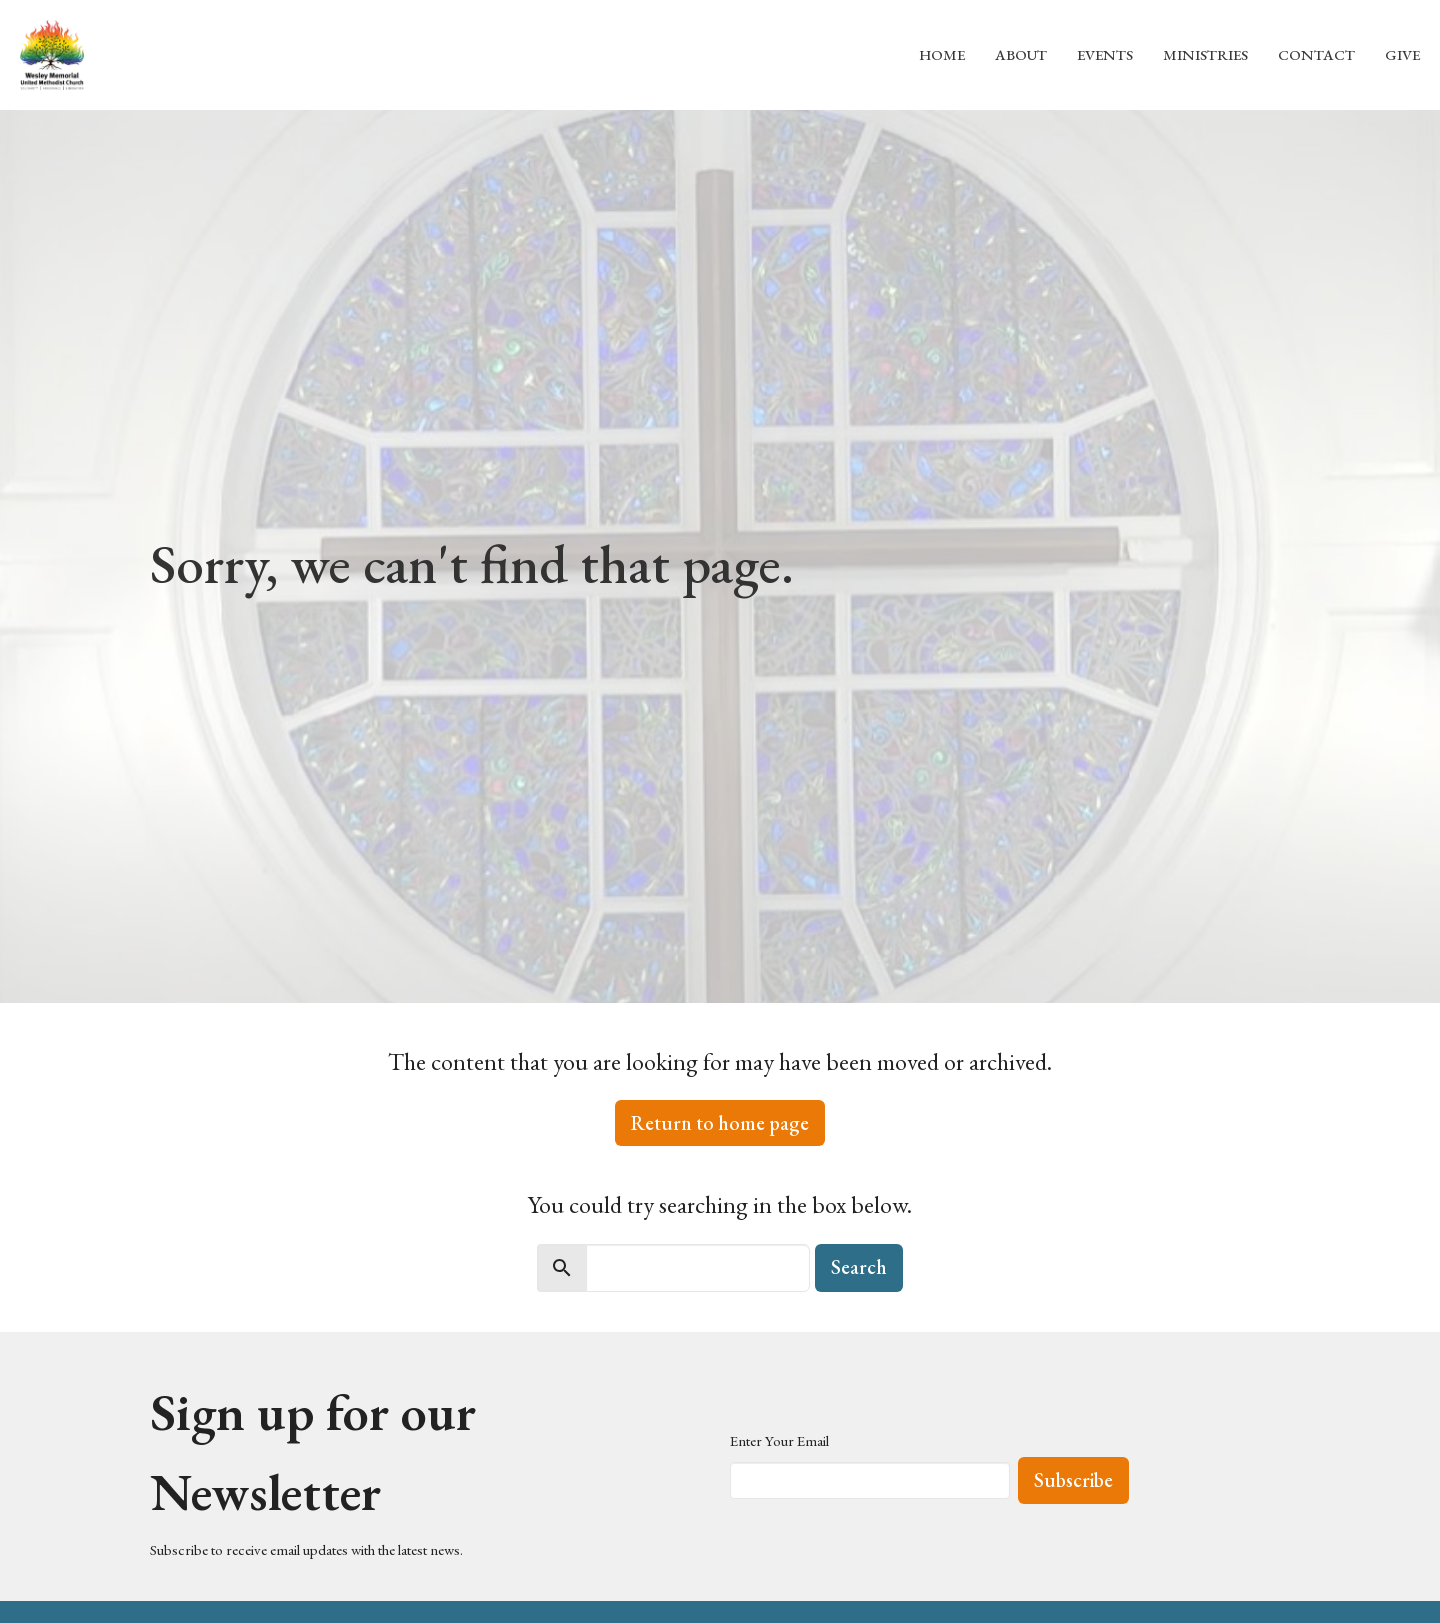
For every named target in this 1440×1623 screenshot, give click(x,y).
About (1021, 54)
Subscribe (1073, 1480)
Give (1402, 54)
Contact (1316, 54)
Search (859, 1267)
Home (942, 54)
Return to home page (720, 1123)
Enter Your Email (779, 1440)
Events (1105, 54)
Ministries (1205, 54)
